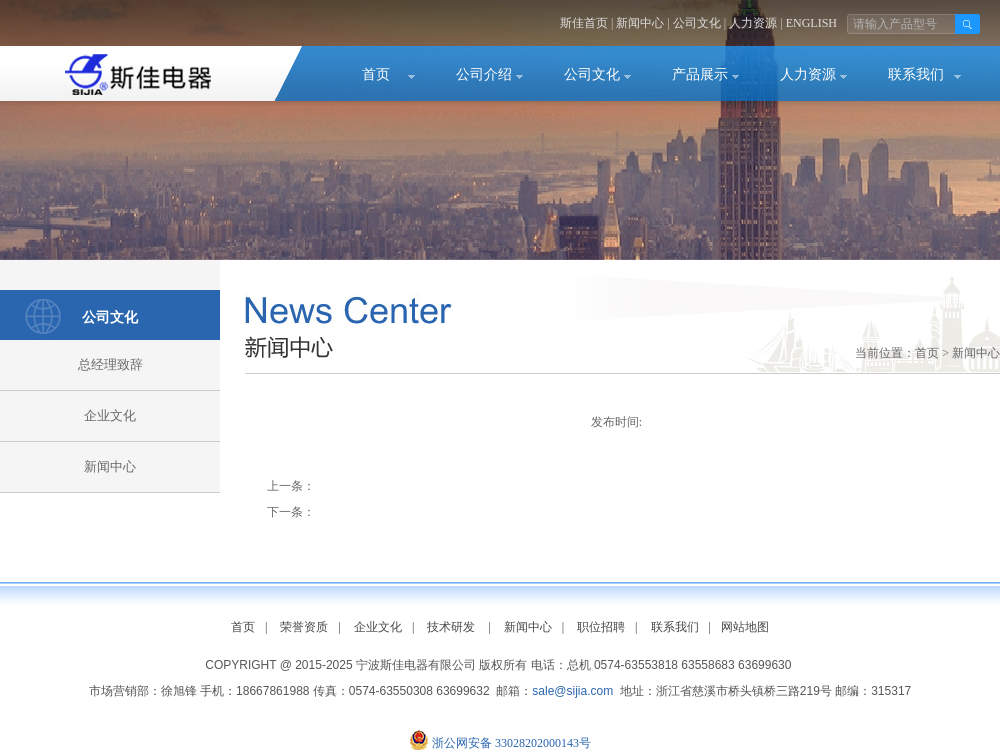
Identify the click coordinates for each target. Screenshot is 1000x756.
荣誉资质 (304, 627)
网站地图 (745, 627)
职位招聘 (601, 627)
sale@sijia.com (572, 691)
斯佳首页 (584, 23)
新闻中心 (640, 23)
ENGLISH (811, 23)
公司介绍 (484, 74)
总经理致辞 (110, 364)
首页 (376, 74)
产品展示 (700, 74)
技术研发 (451, 627)
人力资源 (753, 23)
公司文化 (697, 23)
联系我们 (916, 74)
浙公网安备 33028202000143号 (511, 743)
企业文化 (110, 415)
